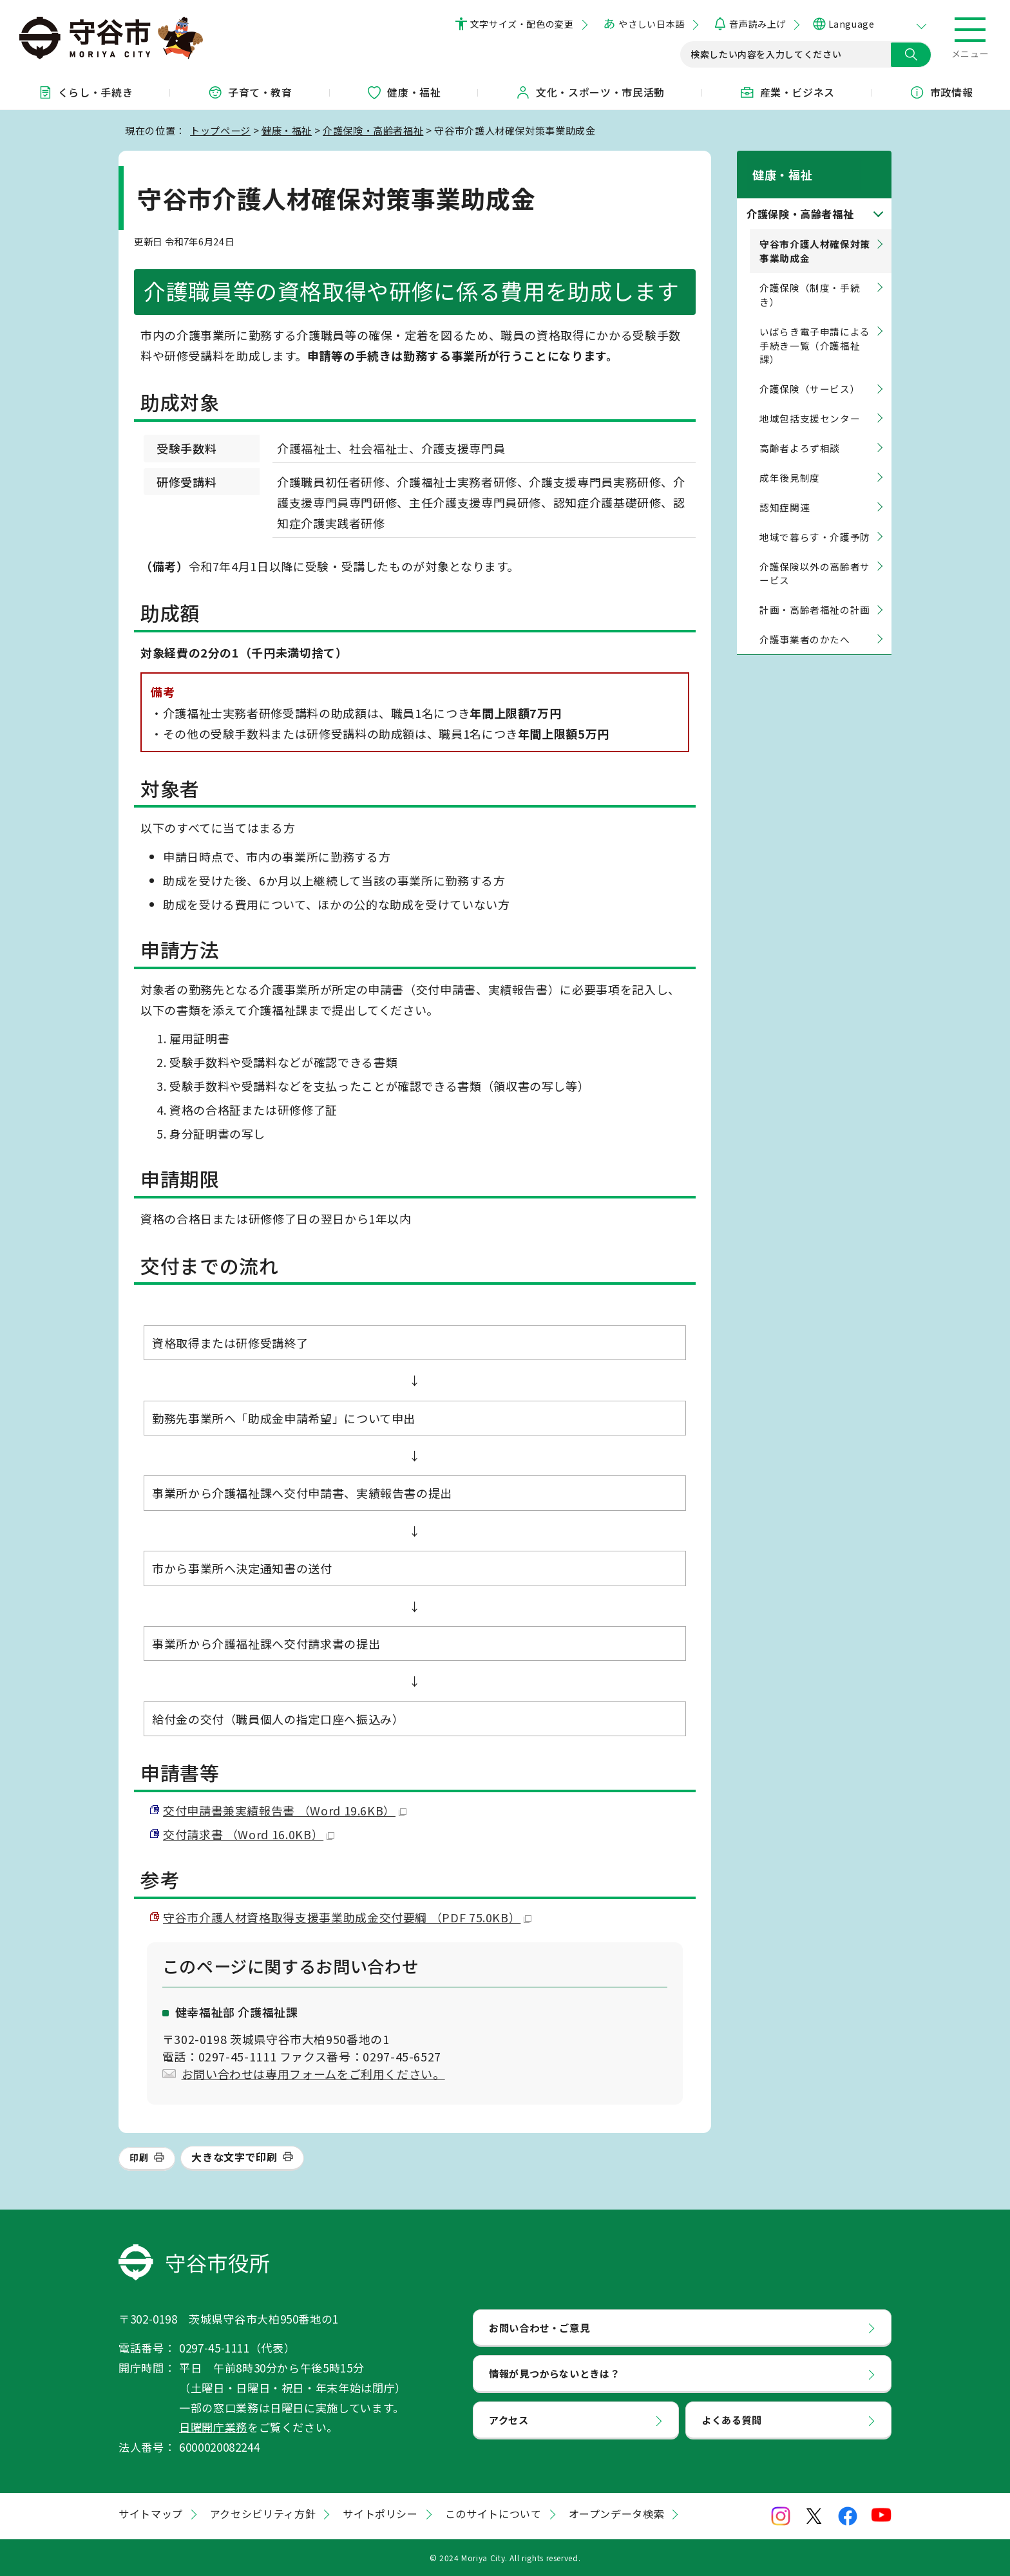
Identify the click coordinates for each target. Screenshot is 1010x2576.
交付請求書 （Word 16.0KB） (248, 1834)
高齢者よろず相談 (799, 433)
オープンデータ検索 (617, 2513)
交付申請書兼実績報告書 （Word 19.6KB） (284, 1810)
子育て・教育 (249, 92)
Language (851, 23)
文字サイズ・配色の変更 (522, 23)
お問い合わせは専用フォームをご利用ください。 (313, 2073)
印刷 (138, 2157)
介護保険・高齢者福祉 (373, 130)
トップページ (220, 130)
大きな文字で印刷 (234, 2156)
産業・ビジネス (787, 92)
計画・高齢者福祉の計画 (814, 594)
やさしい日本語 (651, 23)
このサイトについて (493, 2513)
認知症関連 (784, 492)
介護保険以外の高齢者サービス (814, 558)
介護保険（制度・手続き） (809, 280)
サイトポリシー (380, 2513)
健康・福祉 (404, 92)
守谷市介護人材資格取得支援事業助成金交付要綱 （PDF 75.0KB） (347, 1917)
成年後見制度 (789, 462)
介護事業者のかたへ (804, 624)
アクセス (509, 2419)
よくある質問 (731, 2419)
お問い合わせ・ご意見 (539, 2327)
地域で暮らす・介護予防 (814, 521)
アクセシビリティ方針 (263, 2513)
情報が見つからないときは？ (554, 2373)
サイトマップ (151, 2513)
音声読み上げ (757, 23)
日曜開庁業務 (213, 2427)
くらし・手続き (85, 92)
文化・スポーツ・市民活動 (590, 92)
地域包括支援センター (809, 403)
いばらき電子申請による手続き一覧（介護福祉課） (814, 330)
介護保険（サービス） (809, 374)
